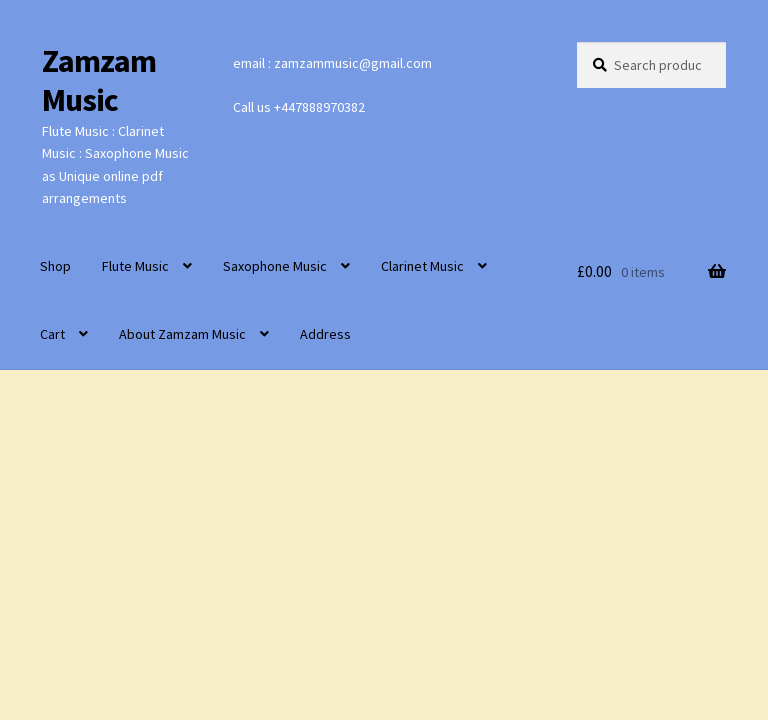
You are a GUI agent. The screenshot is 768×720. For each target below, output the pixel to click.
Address (325, 334)
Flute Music (135, 266)
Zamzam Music (99, 80)
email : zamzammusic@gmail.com (332, 63)
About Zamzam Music (182, 334)
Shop (55, 266)
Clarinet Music (422, 266)
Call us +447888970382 (299, 107)
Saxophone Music (275, 266)
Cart (52, 334)
